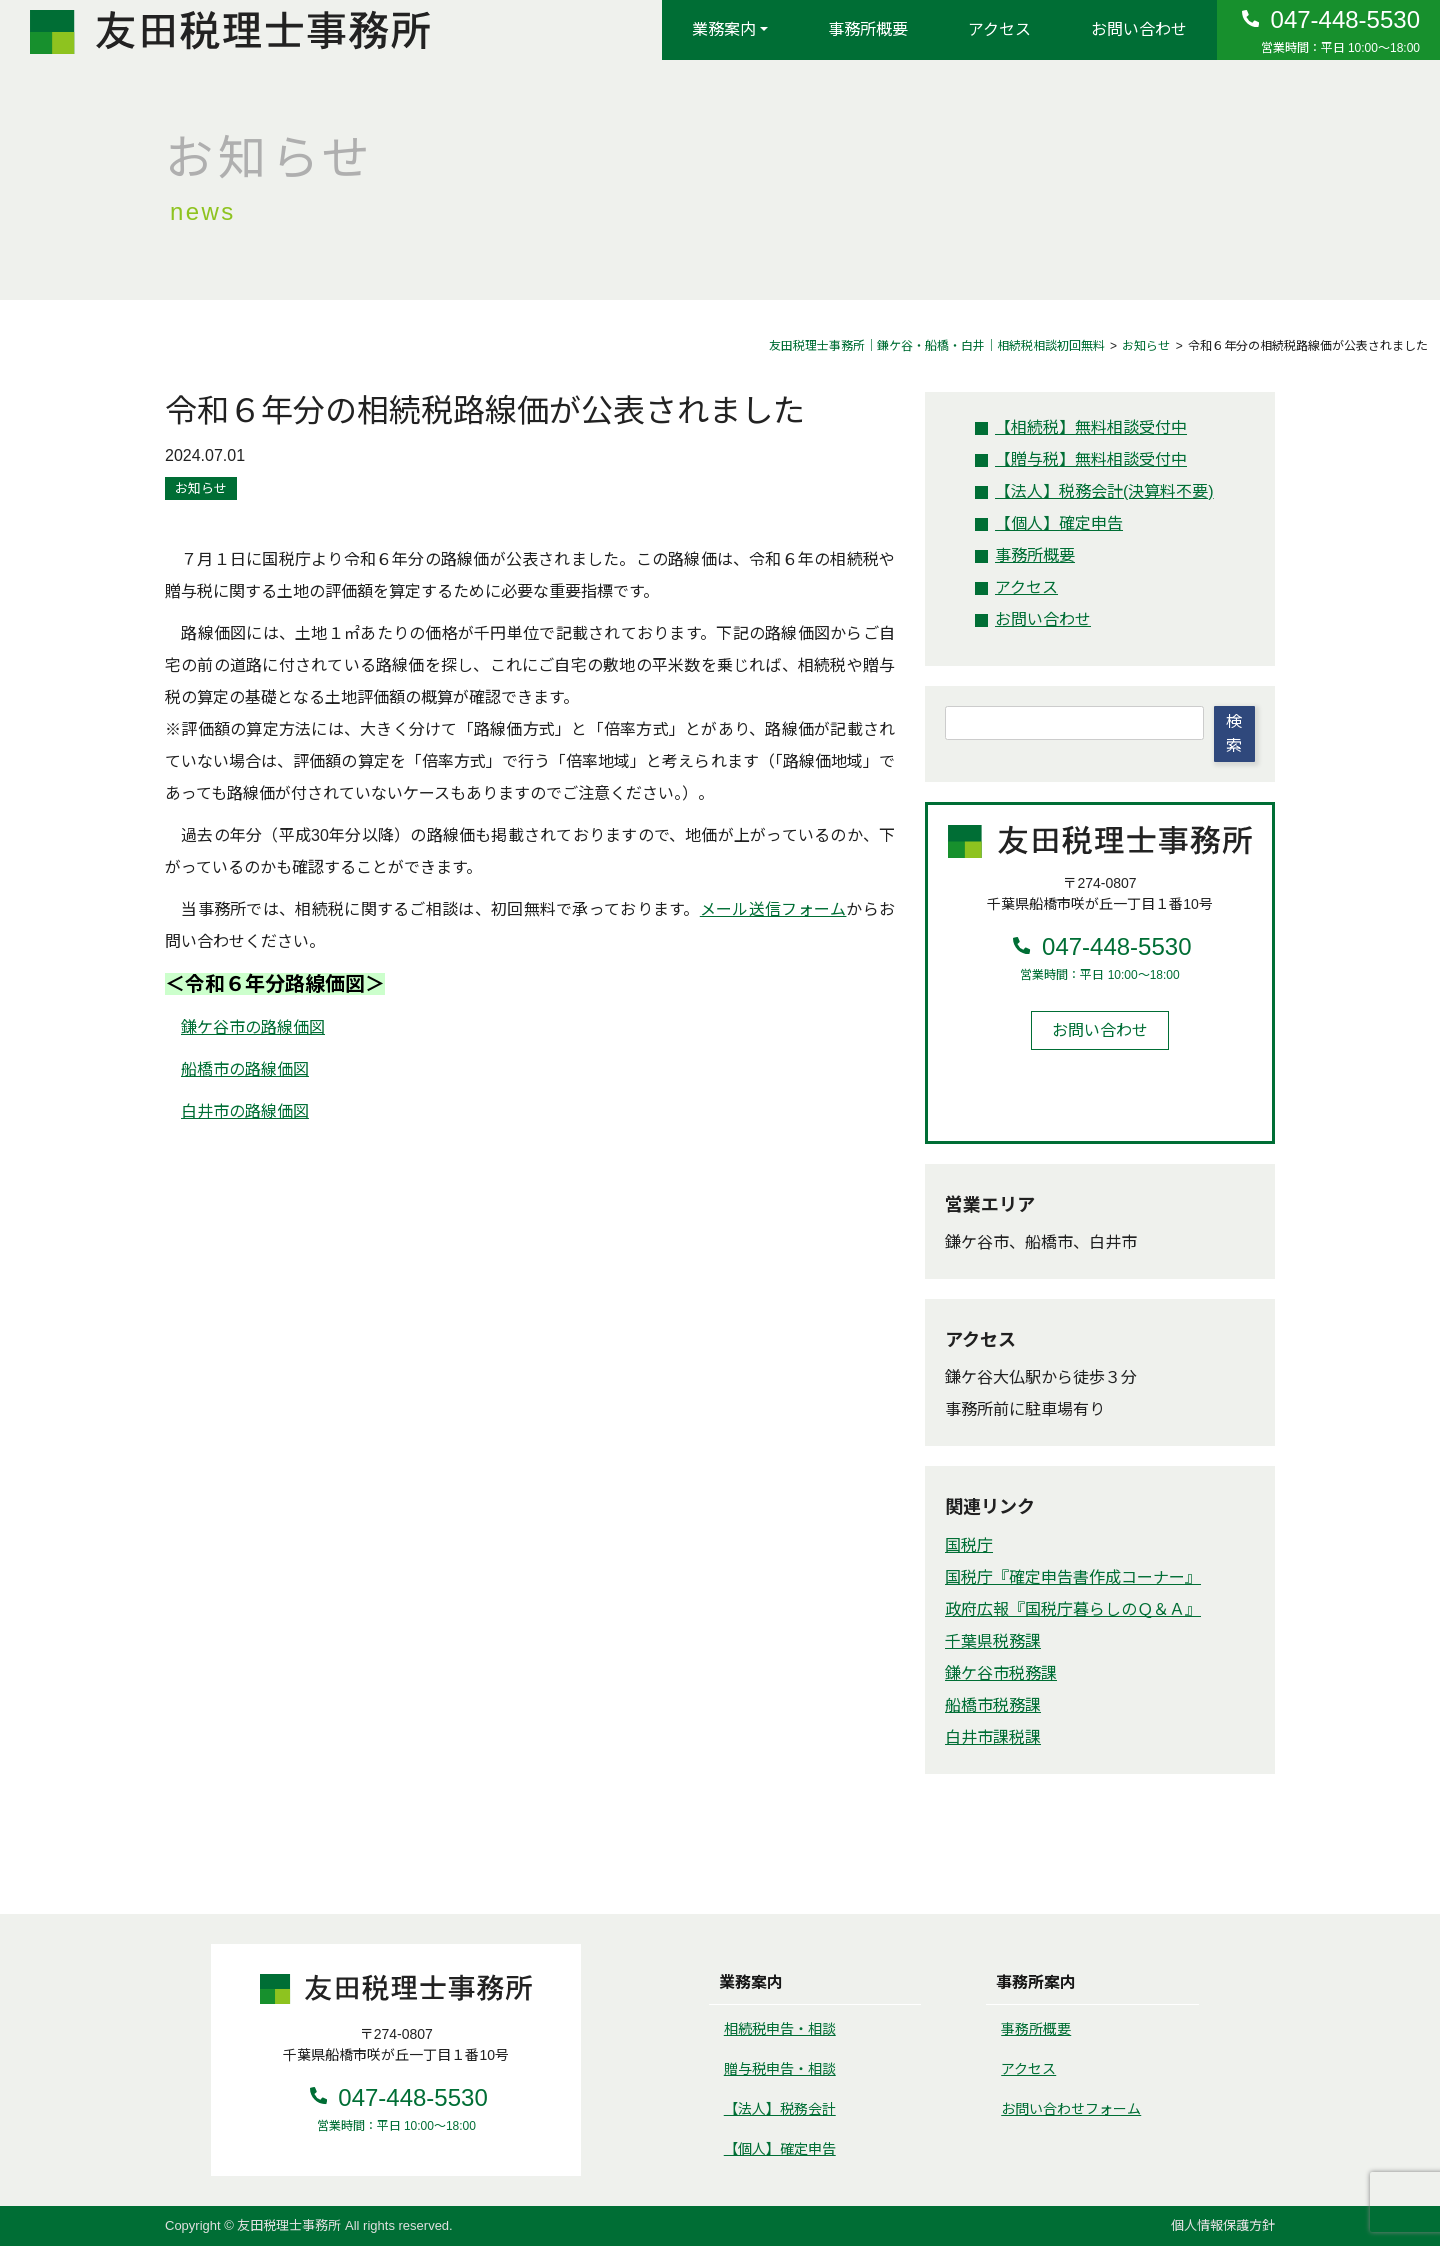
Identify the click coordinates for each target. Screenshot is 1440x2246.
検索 (1234, 733)
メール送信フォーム (773, 909)
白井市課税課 (993, 1737)
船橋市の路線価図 (245, 1069)
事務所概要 (868, 29)
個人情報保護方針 (1223, 2225)
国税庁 (969, 1545)
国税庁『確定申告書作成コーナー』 (1073, 1577)
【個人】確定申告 (780, 2149)
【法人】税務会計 (780, 2109)
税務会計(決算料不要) (1104, 491)
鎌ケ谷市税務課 (1001, 1673)
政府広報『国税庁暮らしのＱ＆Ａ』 (1073, 1609)
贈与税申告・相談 (780, 2069)
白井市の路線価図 (245, 1111)
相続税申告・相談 (780, 2029)
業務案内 (724, 29)
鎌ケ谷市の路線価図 (253, 1027)
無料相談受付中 (1091, 427)
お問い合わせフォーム (1071, 2109)
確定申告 (1059, 523)
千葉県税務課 (993, 1641)
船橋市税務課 (993, 1705)
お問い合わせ (1139, 29)
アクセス (999, 29)
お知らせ (201, 488)
